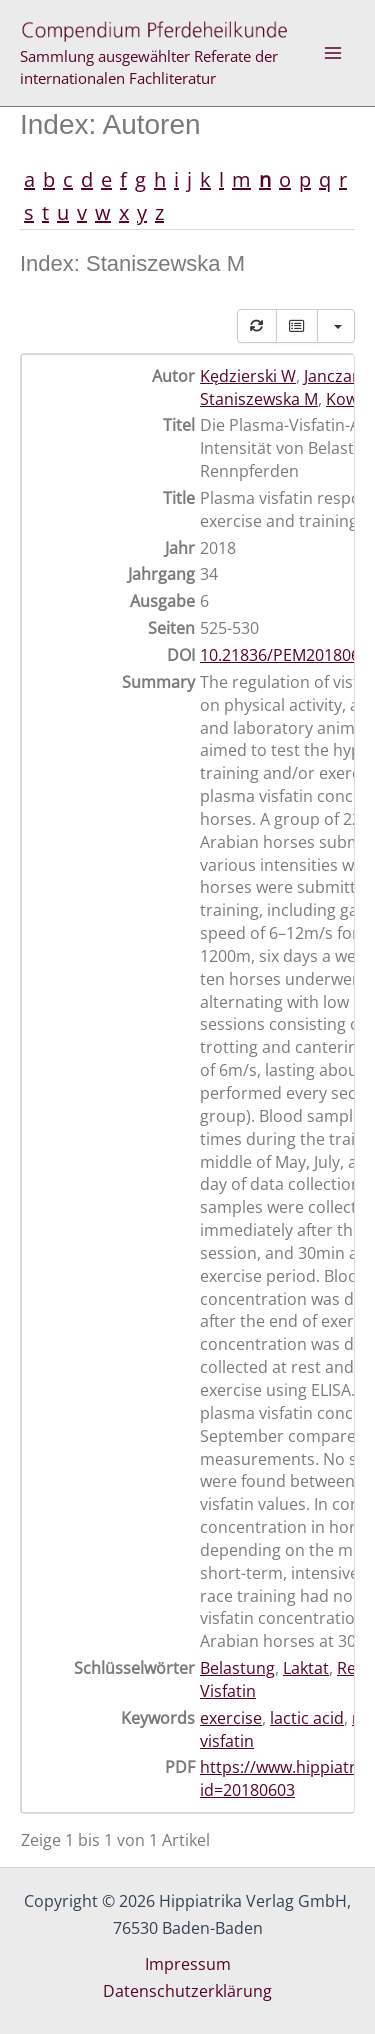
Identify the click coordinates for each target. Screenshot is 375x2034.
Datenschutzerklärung (187, 1991)
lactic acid (307, 1718)
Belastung (237, 1668)
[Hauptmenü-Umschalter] (333, 53)
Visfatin (228, 1691)
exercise (231, 1718)
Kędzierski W (248, 376)
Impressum (188, 1964)
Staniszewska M (259, 399)
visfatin (227, 1741)
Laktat (306, 1668)
